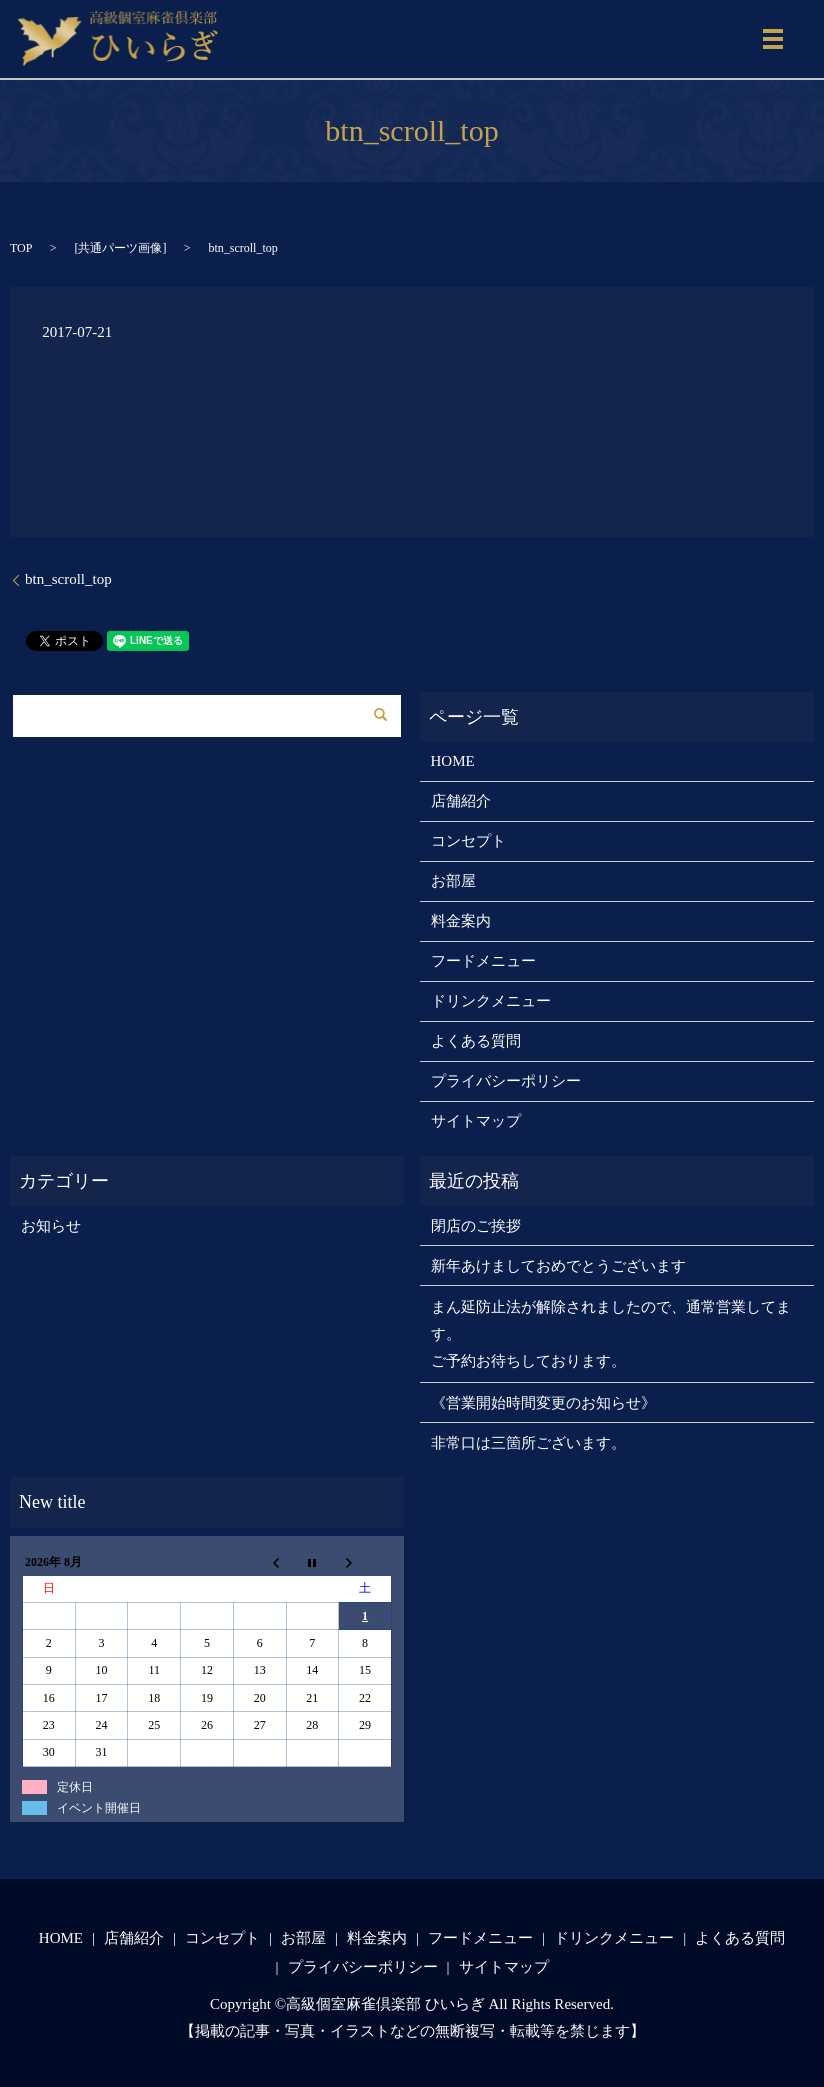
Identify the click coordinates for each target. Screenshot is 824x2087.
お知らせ (51, 1226)
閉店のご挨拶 (476, 1226)
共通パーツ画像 (120, 248)
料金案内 (461, 921)
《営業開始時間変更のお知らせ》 (543, 1403)
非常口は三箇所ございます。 (528, 1443)
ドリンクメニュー (491, 1001)
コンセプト (468, 841)
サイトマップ (476, 1121)
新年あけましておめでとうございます (558, 1266)
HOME (453, 761)
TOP (21, 248)
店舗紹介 (461, 801)
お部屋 (453, 881)
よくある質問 (476, 1041)
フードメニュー (483, 961)
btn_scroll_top (68, 579)
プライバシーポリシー (506, 1081)
